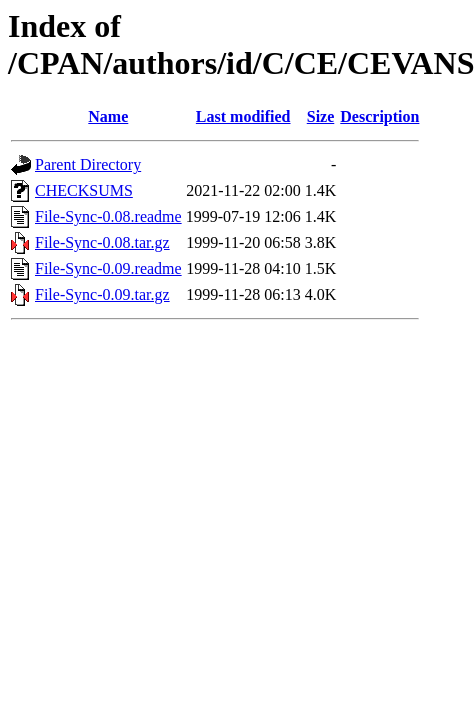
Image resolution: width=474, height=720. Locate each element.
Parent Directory (88, 164)
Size (321, 116)
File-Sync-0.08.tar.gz (102, 242)
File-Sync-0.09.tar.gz (102, 294)
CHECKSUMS (84, 190)
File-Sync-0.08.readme (108, 216)
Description (379, 116)
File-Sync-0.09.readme (108, 268)
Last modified (243, 116)
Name (108, 116)
